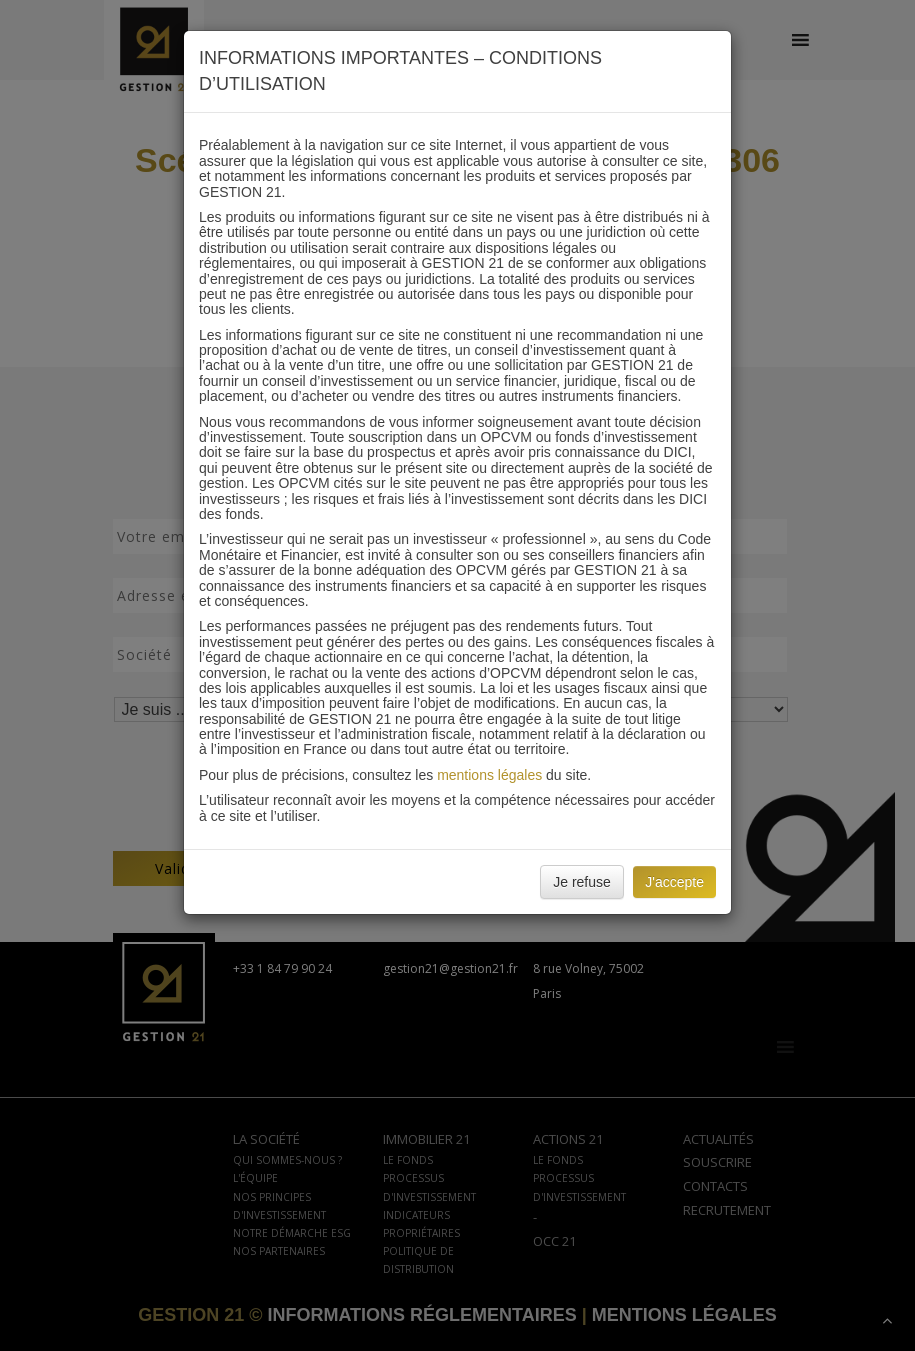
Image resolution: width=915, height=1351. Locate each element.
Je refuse (582, 882)
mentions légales (489, 775)
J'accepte (674, 882)
